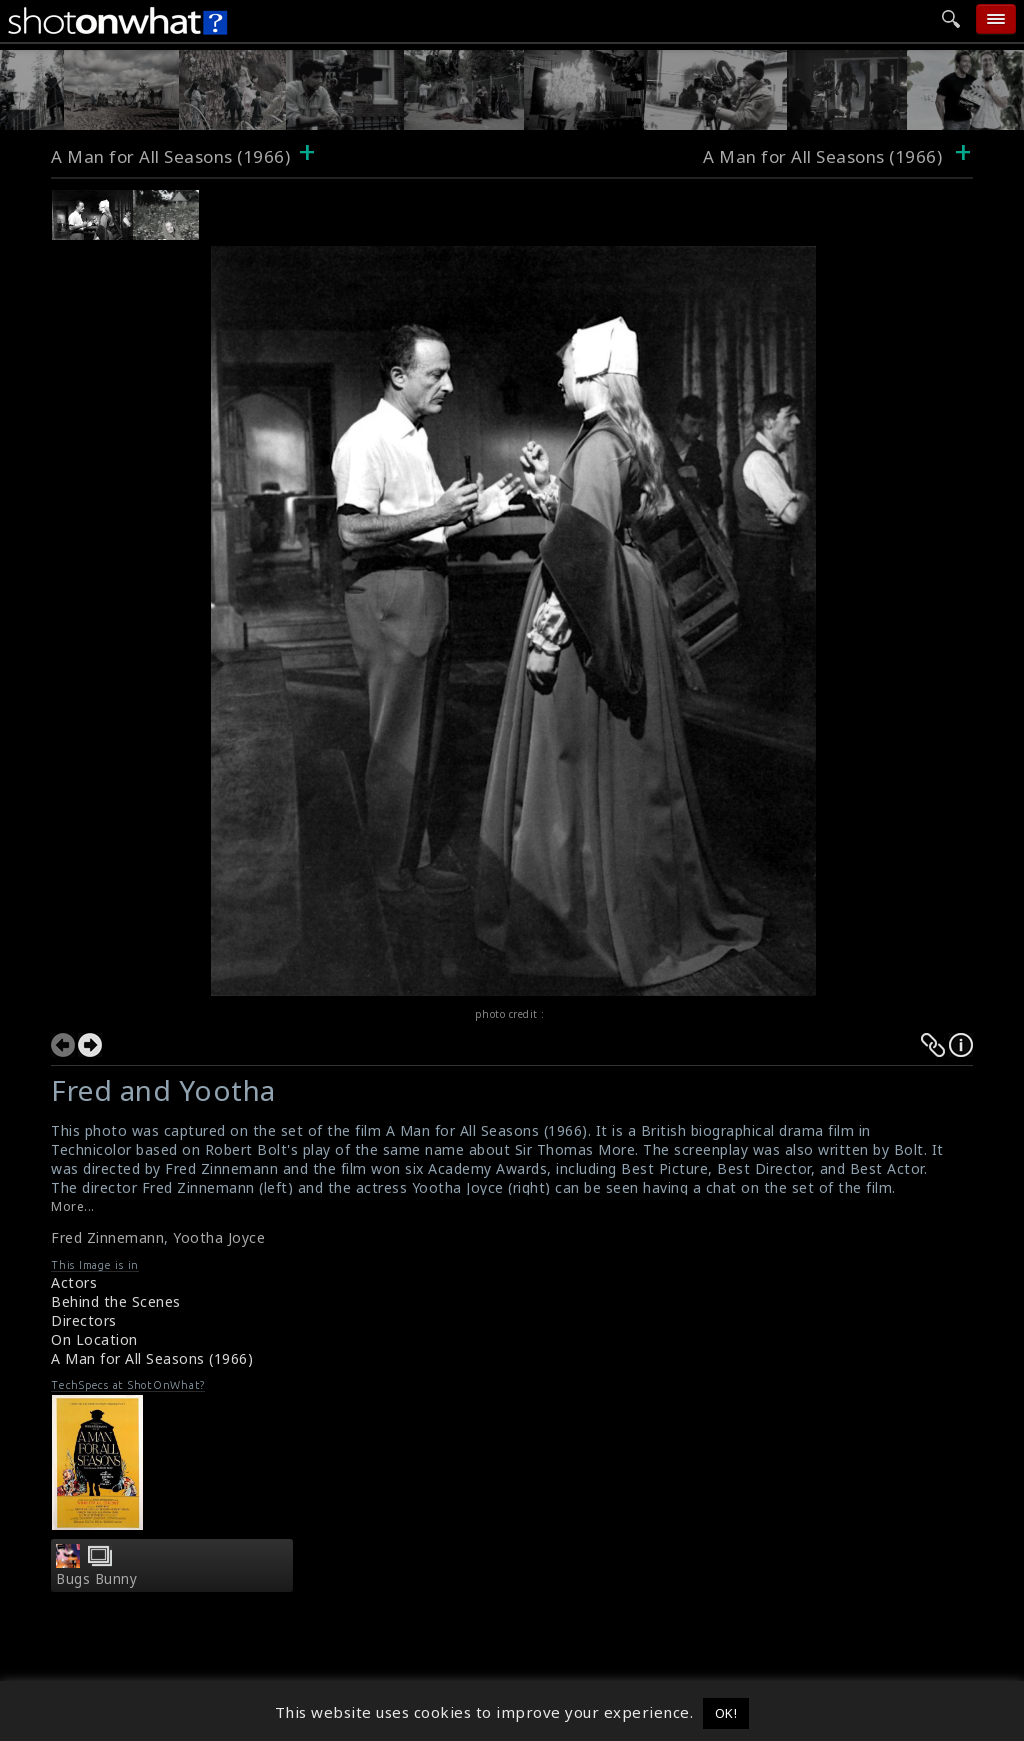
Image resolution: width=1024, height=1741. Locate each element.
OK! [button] (726, 1713)
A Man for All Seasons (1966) (170, 156)
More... (73, 1206)
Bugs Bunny (96, 1579)
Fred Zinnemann (107, 1237)
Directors (84, 1320)
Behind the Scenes (116, 1301)
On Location (94, 1339)
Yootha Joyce (219, 1237)
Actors (74, 1282)
